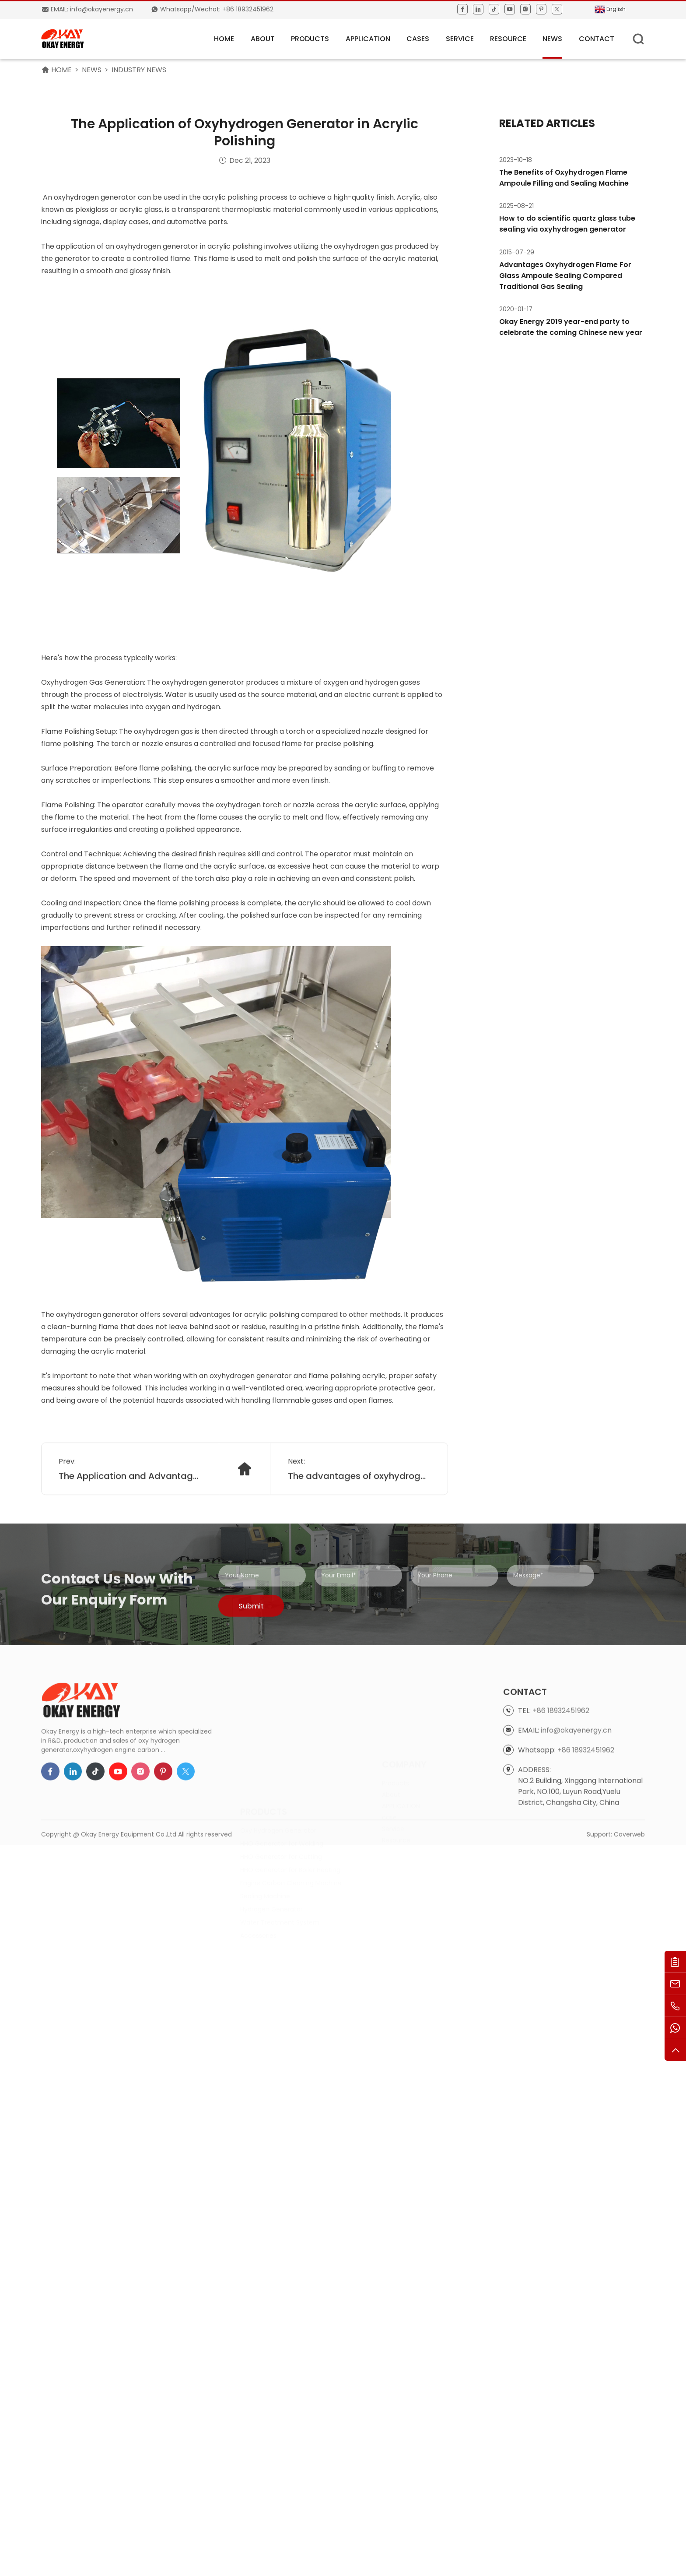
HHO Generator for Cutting (281, 1799)
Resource (508, 39)
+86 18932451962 (560, 1765)
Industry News (139, 70)
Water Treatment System (279, 1864)
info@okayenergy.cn (576, 1784)
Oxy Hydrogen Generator (278, 1772)
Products (310, 39)
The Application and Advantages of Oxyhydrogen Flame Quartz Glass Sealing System (130, 1498)
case (389, 1780)
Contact (596, 39)
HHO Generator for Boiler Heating (290, 1812)
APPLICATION (368, 39)
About (263, 39)
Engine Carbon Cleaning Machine (291, 1825)
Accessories (258, 1877)
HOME (224, 39)
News (552, 39)
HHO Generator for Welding (281, 1785)
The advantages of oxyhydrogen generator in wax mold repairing (359, 1498)
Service (460, 39)
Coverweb (629, 1846)
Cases (417, 39)
